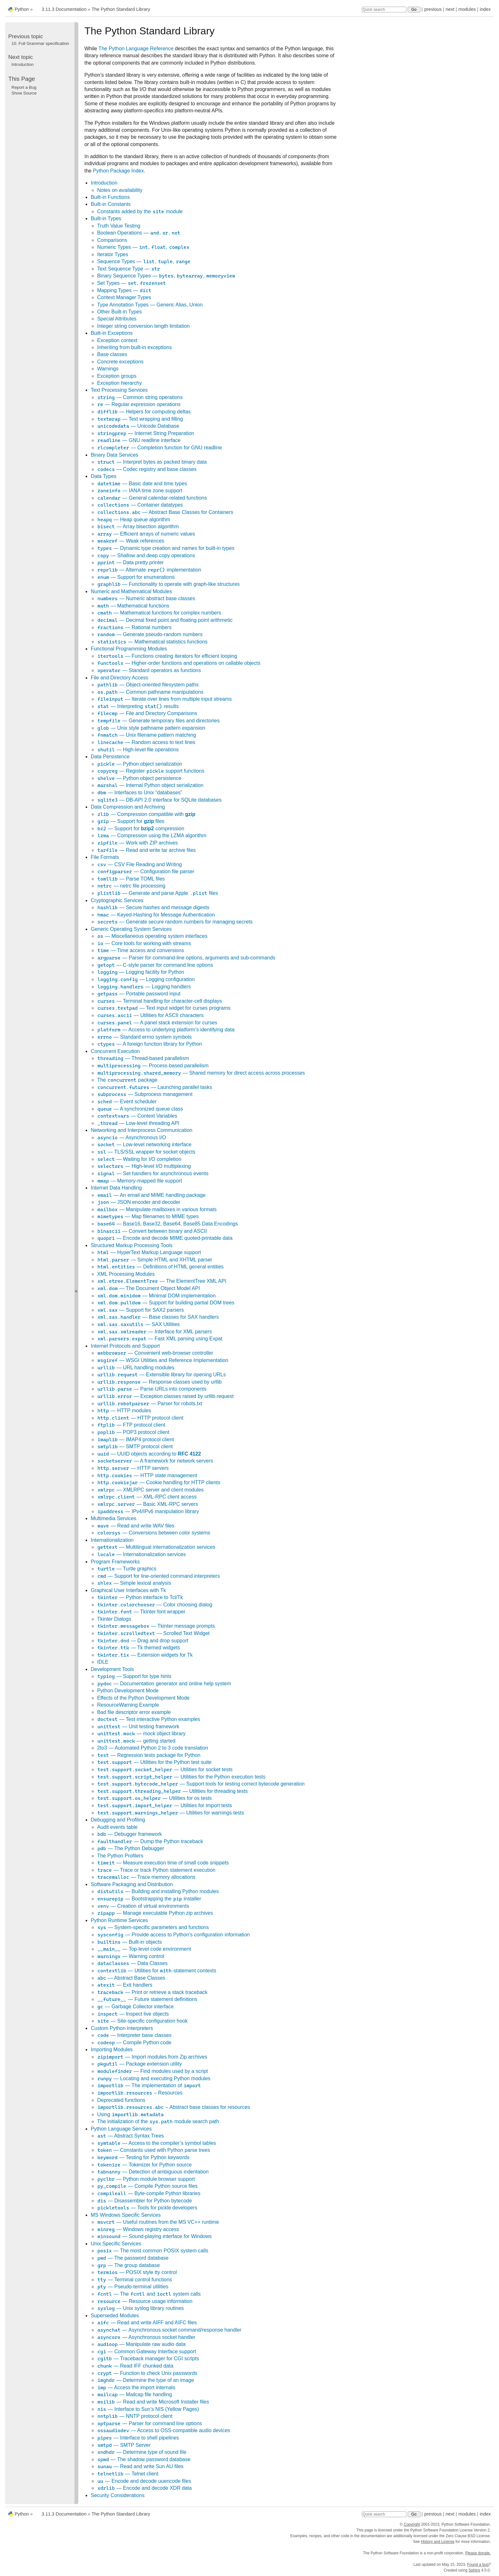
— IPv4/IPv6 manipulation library (148, 1511)
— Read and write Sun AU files (140, 2466)
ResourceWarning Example (128, 1705)
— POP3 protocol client (133, 1432)
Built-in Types (106, 218)
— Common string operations (140, 397)
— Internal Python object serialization (150, 785)
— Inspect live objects (133, 2014)
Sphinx (474, 2570)
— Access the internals (136, 2387)
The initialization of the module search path (158, 2121)
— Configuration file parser (145, 871)
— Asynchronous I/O (131, 1137)
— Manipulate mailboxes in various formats (157, 1209)
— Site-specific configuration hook (142, 2021)
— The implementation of (149, 2085)
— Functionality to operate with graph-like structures (168, 584)
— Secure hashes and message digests (153, 907)
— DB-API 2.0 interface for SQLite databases (159, 800)
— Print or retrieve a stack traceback (152, 1992)
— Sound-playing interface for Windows (154, 2236)
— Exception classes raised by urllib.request (165, 1396)
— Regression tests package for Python (148, 1755)
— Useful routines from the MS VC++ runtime (158, 2222)
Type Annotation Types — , (149, 304)
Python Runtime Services (119, 1920)
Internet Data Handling (116, 1187)
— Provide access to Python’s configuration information (173, 1934)
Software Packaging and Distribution (132, 1884)
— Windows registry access (138, 2229)
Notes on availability (119, 190)
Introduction (104, 183)
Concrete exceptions (120, 361)
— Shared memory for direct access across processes (201, 1073)
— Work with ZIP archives (137, 843)
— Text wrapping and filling (140, 419)
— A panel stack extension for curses (157, 1022)
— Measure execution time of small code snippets (163, 1862)
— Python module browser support (146, 2179)
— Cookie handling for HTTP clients (158, 1482)
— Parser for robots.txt (149, 1403)
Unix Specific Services (116, 2243)
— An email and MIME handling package (151, 1195)
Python (22, 9)
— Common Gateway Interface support (146, 2351)
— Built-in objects (129, 1942)
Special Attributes (117, 318)
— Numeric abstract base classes (146, 598)
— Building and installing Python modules (158, 1891)
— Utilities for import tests (164, 1805)
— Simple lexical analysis (134, 1583)
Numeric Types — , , (143, 247)
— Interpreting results (138, 706)
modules (466, 9)
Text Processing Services (119, 390)
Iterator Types (112, 254)
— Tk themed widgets (138, 1647)
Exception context (117, 340)
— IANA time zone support (139, 490)
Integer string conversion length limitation (143, 326)
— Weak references (130, 541)
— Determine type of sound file (141, 2452)
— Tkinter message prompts (156, 1626)
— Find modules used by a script (152, 2071)
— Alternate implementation (149, 569)
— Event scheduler (127, 1101)
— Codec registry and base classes (146, 469)
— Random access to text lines (146, 742)
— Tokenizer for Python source (144, 2164)
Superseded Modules (115, 2315)
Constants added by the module (140, 211)
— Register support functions (150, 771)
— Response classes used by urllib (159, 1382)
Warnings (107, 368)
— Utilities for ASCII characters (150, 1015)
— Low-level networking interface (144, 1144)
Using (130, 2114)
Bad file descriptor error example (134, 1712)
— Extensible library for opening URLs (161, 1374)
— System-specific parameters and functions (153, 1927)
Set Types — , (131, 283)
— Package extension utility (139, 2064)
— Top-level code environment (144, 1949)
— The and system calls (149, 2294)
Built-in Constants (110, 204)
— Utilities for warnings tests (170, 1812)
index (485, 9)
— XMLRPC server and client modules (150, 1489)
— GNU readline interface (138, 440)
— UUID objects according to (149, 1453)
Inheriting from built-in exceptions (134, 347)
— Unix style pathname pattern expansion (151, 728)
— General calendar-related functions (152, 498)
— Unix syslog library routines (140, 2308)
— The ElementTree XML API (161, 1281)
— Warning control (130, 1956)
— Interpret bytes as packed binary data (152, 462)
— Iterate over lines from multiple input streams (164, 699)
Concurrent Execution (115, 1051)
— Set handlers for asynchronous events (152, 1173)
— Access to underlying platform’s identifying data (166, 1029)
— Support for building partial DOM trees (165, 1302)
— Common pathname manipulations (150, 692)
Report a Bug (24, 87)
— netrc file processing (131, 885)
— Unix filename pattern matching (146, 735)
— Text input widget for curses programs (163, 1008)
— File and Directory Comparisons (147, 713)
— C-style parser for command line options (155, 965)
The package (127, 1080)
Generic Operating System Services (131, 929)
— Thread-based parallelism (143, 1058)
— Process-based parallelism (152, 1065)
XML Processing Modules (126, 1274)
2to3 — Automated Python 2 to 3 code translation (152, 1748)
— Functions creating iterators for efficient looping (167, 656)
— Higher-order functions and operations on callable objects (178, 663)
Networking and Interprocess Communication (141, 1130)
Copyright (412, 2524)
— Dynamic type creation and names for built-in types (165, 548)
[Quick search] (384, 9)
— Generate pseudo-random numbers (149, 634)
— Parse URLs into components (152, 1389)
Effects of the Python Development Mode (143, 1698)
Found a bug (477, 2564)
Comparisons (112, 240)
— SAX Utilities (138, 1324)
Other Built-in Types (119, 311)
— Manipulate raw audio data (141, 2344)
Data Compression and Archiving (128, 807)
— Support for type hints (134, 1676)
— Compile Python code (134, 2042)
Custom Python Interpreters (122, 2028)
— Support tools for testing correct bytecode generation (201, 1783)
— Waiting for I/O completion (139, 1159)
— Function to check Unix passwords (147, 2373)
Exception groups (117, 376)
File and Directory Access (119, 677)
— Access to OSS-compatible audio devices (163, 2430)
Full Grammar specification (40, 43)
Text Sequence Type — (128, 268)
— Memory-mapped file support (139, 1180)
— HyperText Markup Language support (149, 1252)
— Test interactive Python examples (148, 1719)
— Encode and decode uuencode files (144, 2481)
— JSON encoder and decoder (138, 1202)
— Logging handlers (144, 986)
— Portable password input (138, 993)
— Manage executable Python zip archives (155, 1913)
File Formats (105, 857)
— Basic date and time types (142, 483)
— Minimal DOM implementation (156, 1295)
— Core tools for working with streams (144, 943)
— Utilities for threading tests (172, 1791)
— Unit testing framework (138, 1726)
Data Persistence (110, 756)
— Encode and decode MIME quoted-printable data (164, 1238)
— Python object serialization (139, 764)
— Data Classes (132, 1963)
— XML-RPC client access (147, 1496)
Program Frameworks (115, 1561)
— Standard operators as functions (149, 670)
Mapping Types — (124, 290)
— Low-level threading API (138, 1123)
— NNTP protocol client (134, 2416)
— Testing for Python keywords (143, 2157)
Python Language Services (121, 2128)
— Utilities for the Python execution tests (181, 1776)
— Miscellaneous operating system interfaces (152, 936)
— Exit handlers (124, 1985)
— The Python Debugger (130, 1848)
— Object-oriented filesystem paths (148, 684)
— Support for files (131, 821)
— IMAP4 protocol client (135, 1439)
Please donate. (478, 2553)
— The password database (133, 2258)
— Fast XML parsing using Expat (159, 1338)
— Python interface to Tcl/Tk (140, 1597)
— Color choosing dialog (154, 1604)
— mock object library (141, 1733)
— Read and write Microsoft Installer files (153, 2401)
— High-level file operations (138, 749)
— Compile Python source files (147, 2186)
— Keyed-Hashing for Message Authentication (156, 914)
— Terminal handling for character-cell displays (159, 1001)
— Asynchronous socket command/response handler (169, 2330)
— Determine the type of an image (145, 2380)
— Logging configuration (146, 979)
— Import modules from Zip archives (152, 2057)
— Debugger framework (129, 1834)
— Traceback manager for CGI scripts (148, 2358)
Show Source (24, 93)
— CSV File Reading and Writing (139, 864)
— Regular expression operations (138, 404)
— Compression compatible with (146, 814)
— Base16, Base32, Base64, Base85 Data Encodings (167, 1223)
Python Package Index (118, 170)
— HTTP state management (147, 1475)
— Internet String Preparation (145, 433)
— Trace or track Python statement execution (156, 1870)
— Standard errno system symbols (144, 1037)
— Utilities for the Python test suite (154, 1762)
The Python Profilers (120, 1855)
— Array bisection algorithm (138, 526)
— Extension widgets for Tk (145, 1655)
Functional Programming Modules (129, 648)
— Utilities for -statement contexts (156, 1970)
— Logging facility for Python (140, 972)
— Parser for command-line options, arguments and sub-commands (186, 957)
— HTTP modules (124, 1410)
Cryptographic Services (117, 900)
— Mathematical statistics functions (152, 641)
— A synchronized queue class (140, 1109)
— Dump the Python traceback (150, 1841)
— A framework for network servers (155, 1460)
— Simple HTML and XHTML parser (154, 1259)
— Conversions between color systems (153, 1532)
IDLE (103, 1662)
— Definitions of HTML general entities (160, 1266)
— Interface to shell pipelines (138, 2437)
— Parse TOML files (131, 878)
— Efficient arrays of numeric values (146, 534)
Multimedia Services (113, 1518)
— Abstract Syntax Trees (130, 2135)
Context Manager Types (124, 297)
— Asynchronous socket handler (146, 2337)
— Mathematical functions (133, 605)
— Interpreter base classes (134, 2035)
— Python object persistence (139, 778)
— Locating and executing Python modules (153, 2078)
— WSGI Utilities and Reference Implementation (162, 1360)
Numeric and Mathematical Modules (131, 591)
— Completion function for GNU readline (159, 447)
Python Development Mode (127, 1690)
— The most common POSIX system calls (152, 2250)
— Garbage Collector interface (135, 2006)
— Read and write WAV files (135, 1525)
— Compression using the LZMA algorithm (151, 835)
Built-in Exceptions (112, 333)
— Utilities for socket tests (165, 1769)
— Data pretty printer (130, 562)
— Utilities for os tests (154, 1798)
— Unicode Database (138, 426)
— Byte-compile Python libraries (148, 2193)
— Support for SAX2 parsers (140, 1310)
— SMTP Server (124, 2445)
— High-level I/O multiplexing (144, 1166)
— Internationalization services (141, 1554)
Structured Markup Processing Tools (131, 1245)
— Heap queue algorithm (133, 519)
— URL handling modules (135, 1367)
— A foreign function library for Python (149, 1044)
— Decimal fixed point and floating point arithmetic (165, 620)
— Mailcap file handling (134, 2394)
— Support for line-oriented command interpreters (158, 1576)
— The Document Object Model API (148, 1288)
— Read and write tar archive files (146, 850)
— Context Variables (137, 1116)
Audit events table (117, 1827)
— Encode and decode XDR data (144, 2488)
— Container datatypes (140, 505)
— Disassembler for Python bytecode (144, 2200)
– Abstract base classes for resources (173, 2107)
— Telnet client (127, 2473)
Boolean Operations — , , (138, 232)
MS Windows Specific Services (126, 2215)
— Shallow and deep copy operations (146, 555)
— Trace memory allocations (146, 1877)
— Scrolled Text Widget (153, 1633)
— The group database (128, 2265)
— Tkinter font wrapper (141, 1611)
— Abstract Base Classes (131, 1978)
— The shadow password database (143, 2459)
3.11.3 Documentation (64, 9)
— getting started (136, 1741)
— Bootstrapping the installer (149, 1898)
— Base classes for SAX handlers (158, 1317)
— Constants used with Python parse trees (153, 2150)
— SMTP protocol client (135, 1446)
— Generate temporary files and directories (158, 720)
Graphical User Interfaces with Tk (128, 1590)
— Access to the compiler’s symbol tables (156, 2143)
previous (432, 9)
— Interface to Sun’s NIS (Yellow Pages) (148, 2409)
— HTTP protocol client (140, 1418)
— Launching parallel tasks (154, 1087)
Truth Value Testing (118, 225)
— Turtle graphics (126, 1568)
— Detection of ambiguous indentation (152, 2171)
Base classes (112, 354)
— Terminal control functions (134, 2279)
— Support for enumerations (136, 577)
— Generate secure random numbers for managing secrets (175, 921)
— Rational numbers (134, 627)
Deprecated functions (121, 2100)
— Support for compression (140, 828)
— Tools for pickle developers (147, 2207)
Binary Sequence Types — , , (166, 275)
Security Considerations (117, 2495)
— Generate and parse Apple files (157, 893)
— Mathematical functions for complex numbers (159, 612)
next (450, 9)
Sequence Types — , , (144, 261)
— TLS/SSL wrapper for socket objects (146, 1152)
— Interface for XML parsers (154, 1331)
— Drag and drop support (142, 1640)
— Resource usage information (144, 2301)
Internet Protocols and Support (125, 1346)
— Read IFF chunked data (135, 2366)
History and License (437, 2541)
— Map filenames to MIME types (148, 1216)
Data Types (103, 476)
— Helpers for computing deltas (144, 411)
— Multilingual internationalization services (156, 1547)
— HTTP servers (133, 1468)
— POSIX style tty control (137, 2272)
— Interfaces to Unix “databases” (139, 792)
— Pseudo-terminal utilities (132, 2286)
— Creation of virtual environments (143, 1906)
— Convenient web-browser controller (155, 1353)
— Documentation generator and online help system (164, 1683)
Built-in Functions (110, 197)
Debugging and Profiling (118, 1819)
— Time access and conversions (140, 950)
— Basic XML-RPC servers (147, 1504)
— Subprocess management (145, 1094)
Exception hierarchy (119, 383)
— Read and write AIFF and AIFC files (147, 2322)
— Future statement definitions (147, 1999)
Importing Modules (112, 2049)
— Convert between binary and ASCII (152, 1231)
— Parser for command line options (149, 2423)
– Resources (139, 2092)
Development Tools (112, 1669)
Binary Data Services (114, 455)
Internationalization (112, 1540)
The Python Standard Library (121, 9)
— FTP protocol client (131, 1425)
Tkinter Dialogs (114, 1619)
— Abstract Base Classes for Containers (165, 512)
